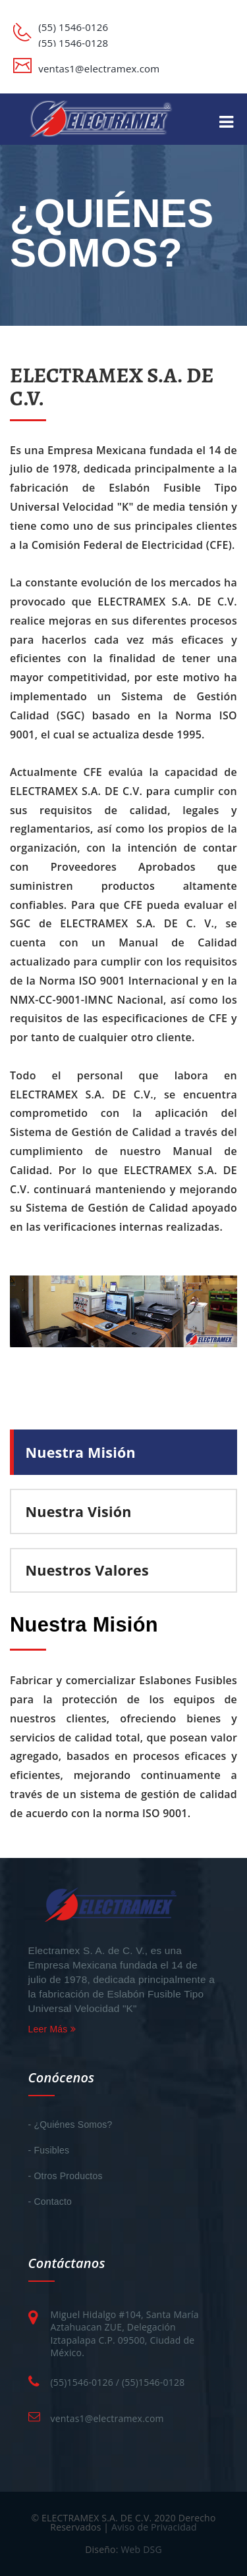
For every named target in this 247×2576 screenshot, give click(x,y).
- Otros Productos (65, 2176)
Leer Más (52, 2029)
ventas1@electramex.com (107, 2418)
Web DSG (141, 2549)
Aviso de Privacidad (154, 2527)
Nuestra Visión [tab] (79, 1511)
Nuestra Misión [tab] (81, 1452)
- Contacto (50, 2201)
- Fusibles (49, 2150)
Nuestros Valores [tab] (87, 1570)
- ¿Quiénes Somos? (70, 2124)
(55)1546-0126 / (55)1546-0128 (118, 2382)
